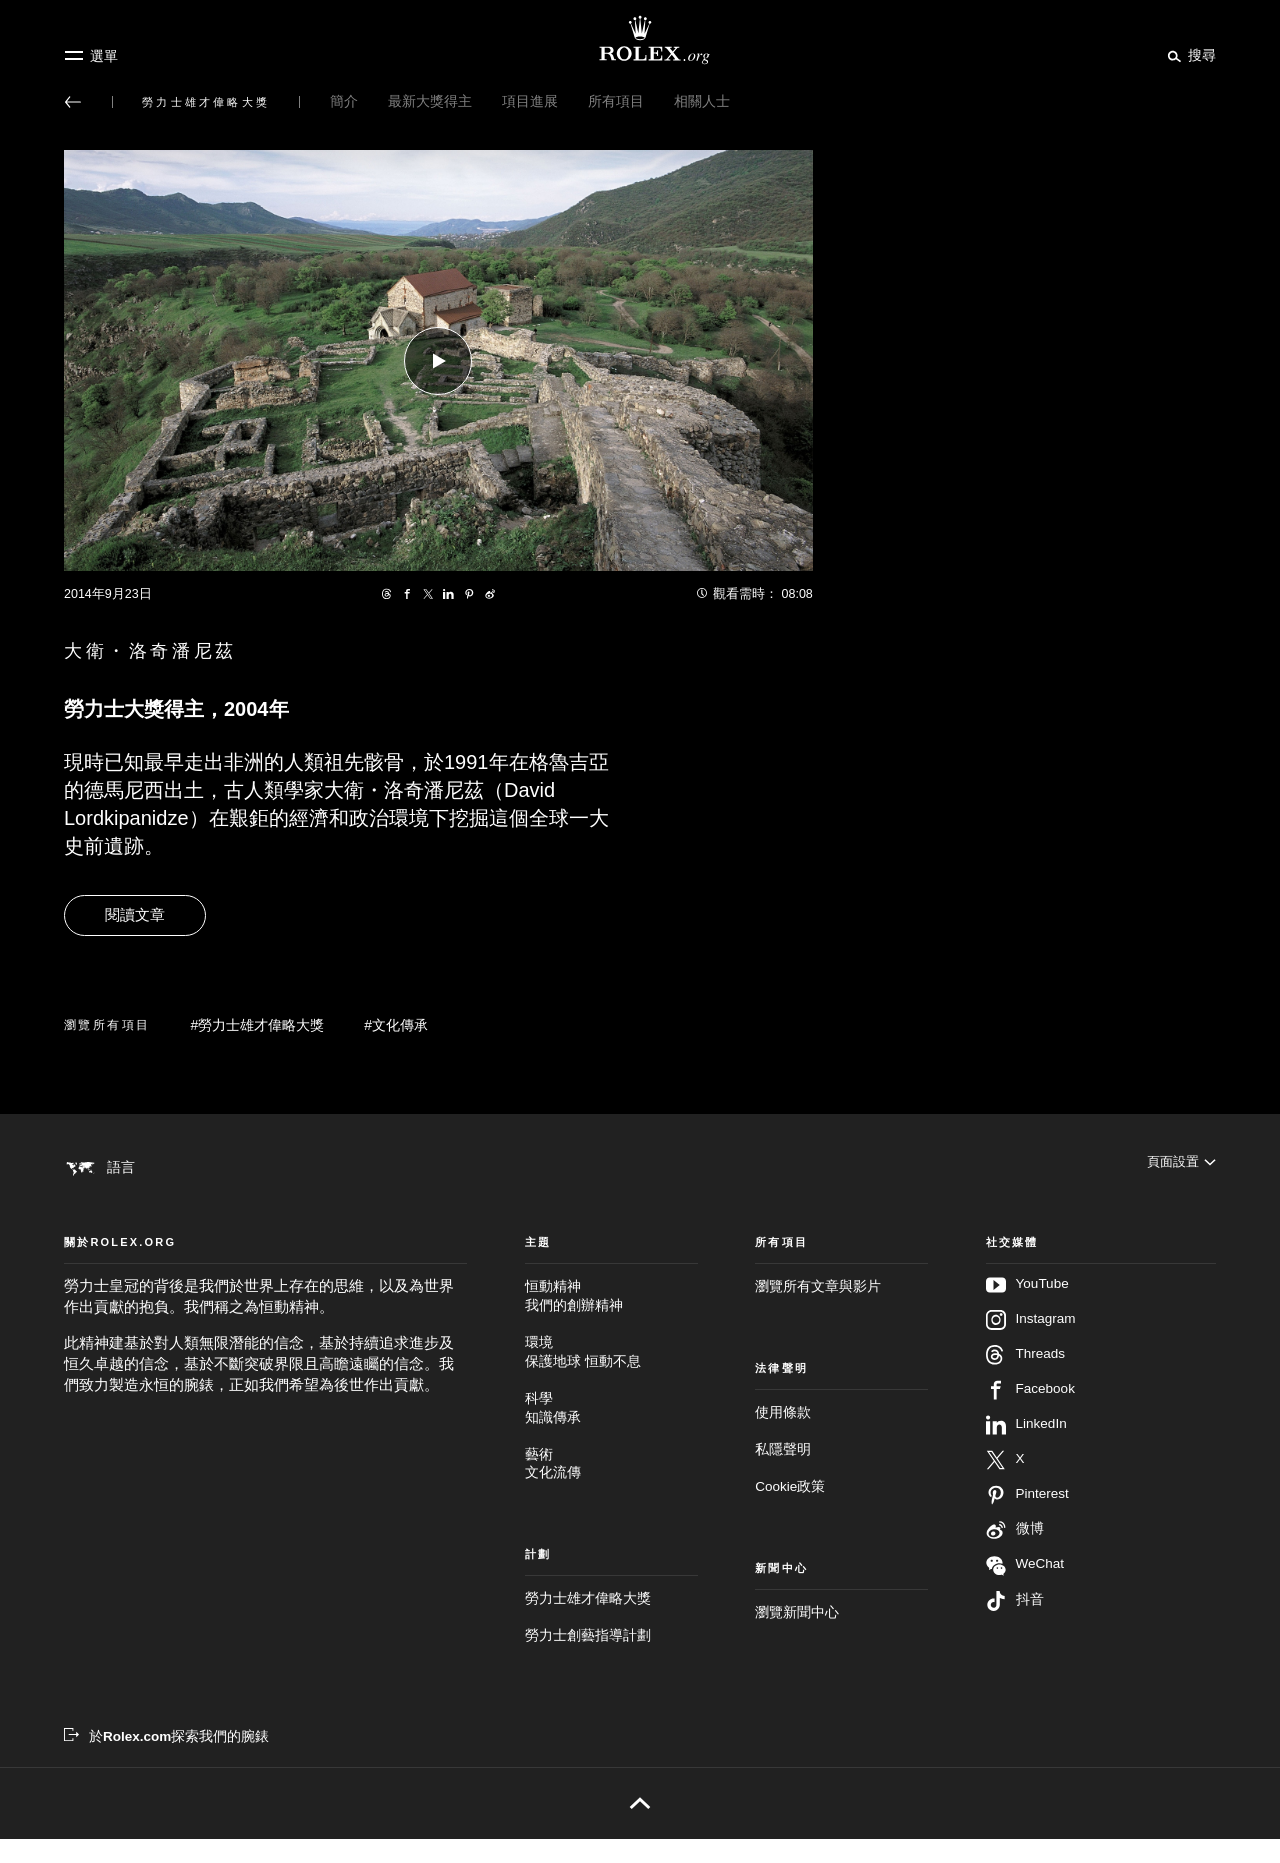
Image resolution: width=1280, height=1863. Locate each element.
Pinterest (1027, 1519)
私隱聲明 (783, 1473)
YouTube (1027, 1309)
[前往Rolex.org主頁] (640, 40)
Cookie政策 (790, 1510)
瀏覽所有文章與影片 (818, 1310)
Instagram (1031, 1344)
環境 (611, 1377)
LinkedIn (1026, 1449)
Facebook (1030, 1414)
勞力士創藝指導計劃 (588, 1659)
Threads (1026, 1379)
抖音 (1015, 1625)
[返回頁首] (640, 1827)
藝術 (611, 1488)
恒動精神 (611, 1321)
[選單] (91, 56)
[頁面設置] (1179, 1167)
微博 (1015, 1554)
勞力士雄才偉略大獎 (588, 1622)
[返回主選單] (73, 102)
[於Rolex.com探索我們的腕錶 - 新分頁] (166, 1760)
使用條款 (783, 1436)
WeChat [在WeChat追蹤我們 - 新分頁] (1025, 1589)
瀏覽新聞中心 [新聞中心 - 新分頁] (797, 1636)
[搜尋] (1188, 55)
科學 (611, 1433)
